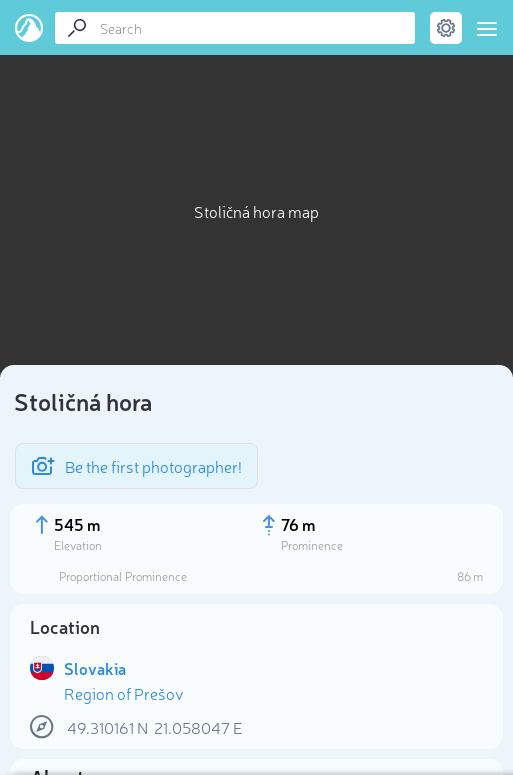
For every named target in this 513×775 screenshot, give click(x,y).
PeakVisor (29, 28)
